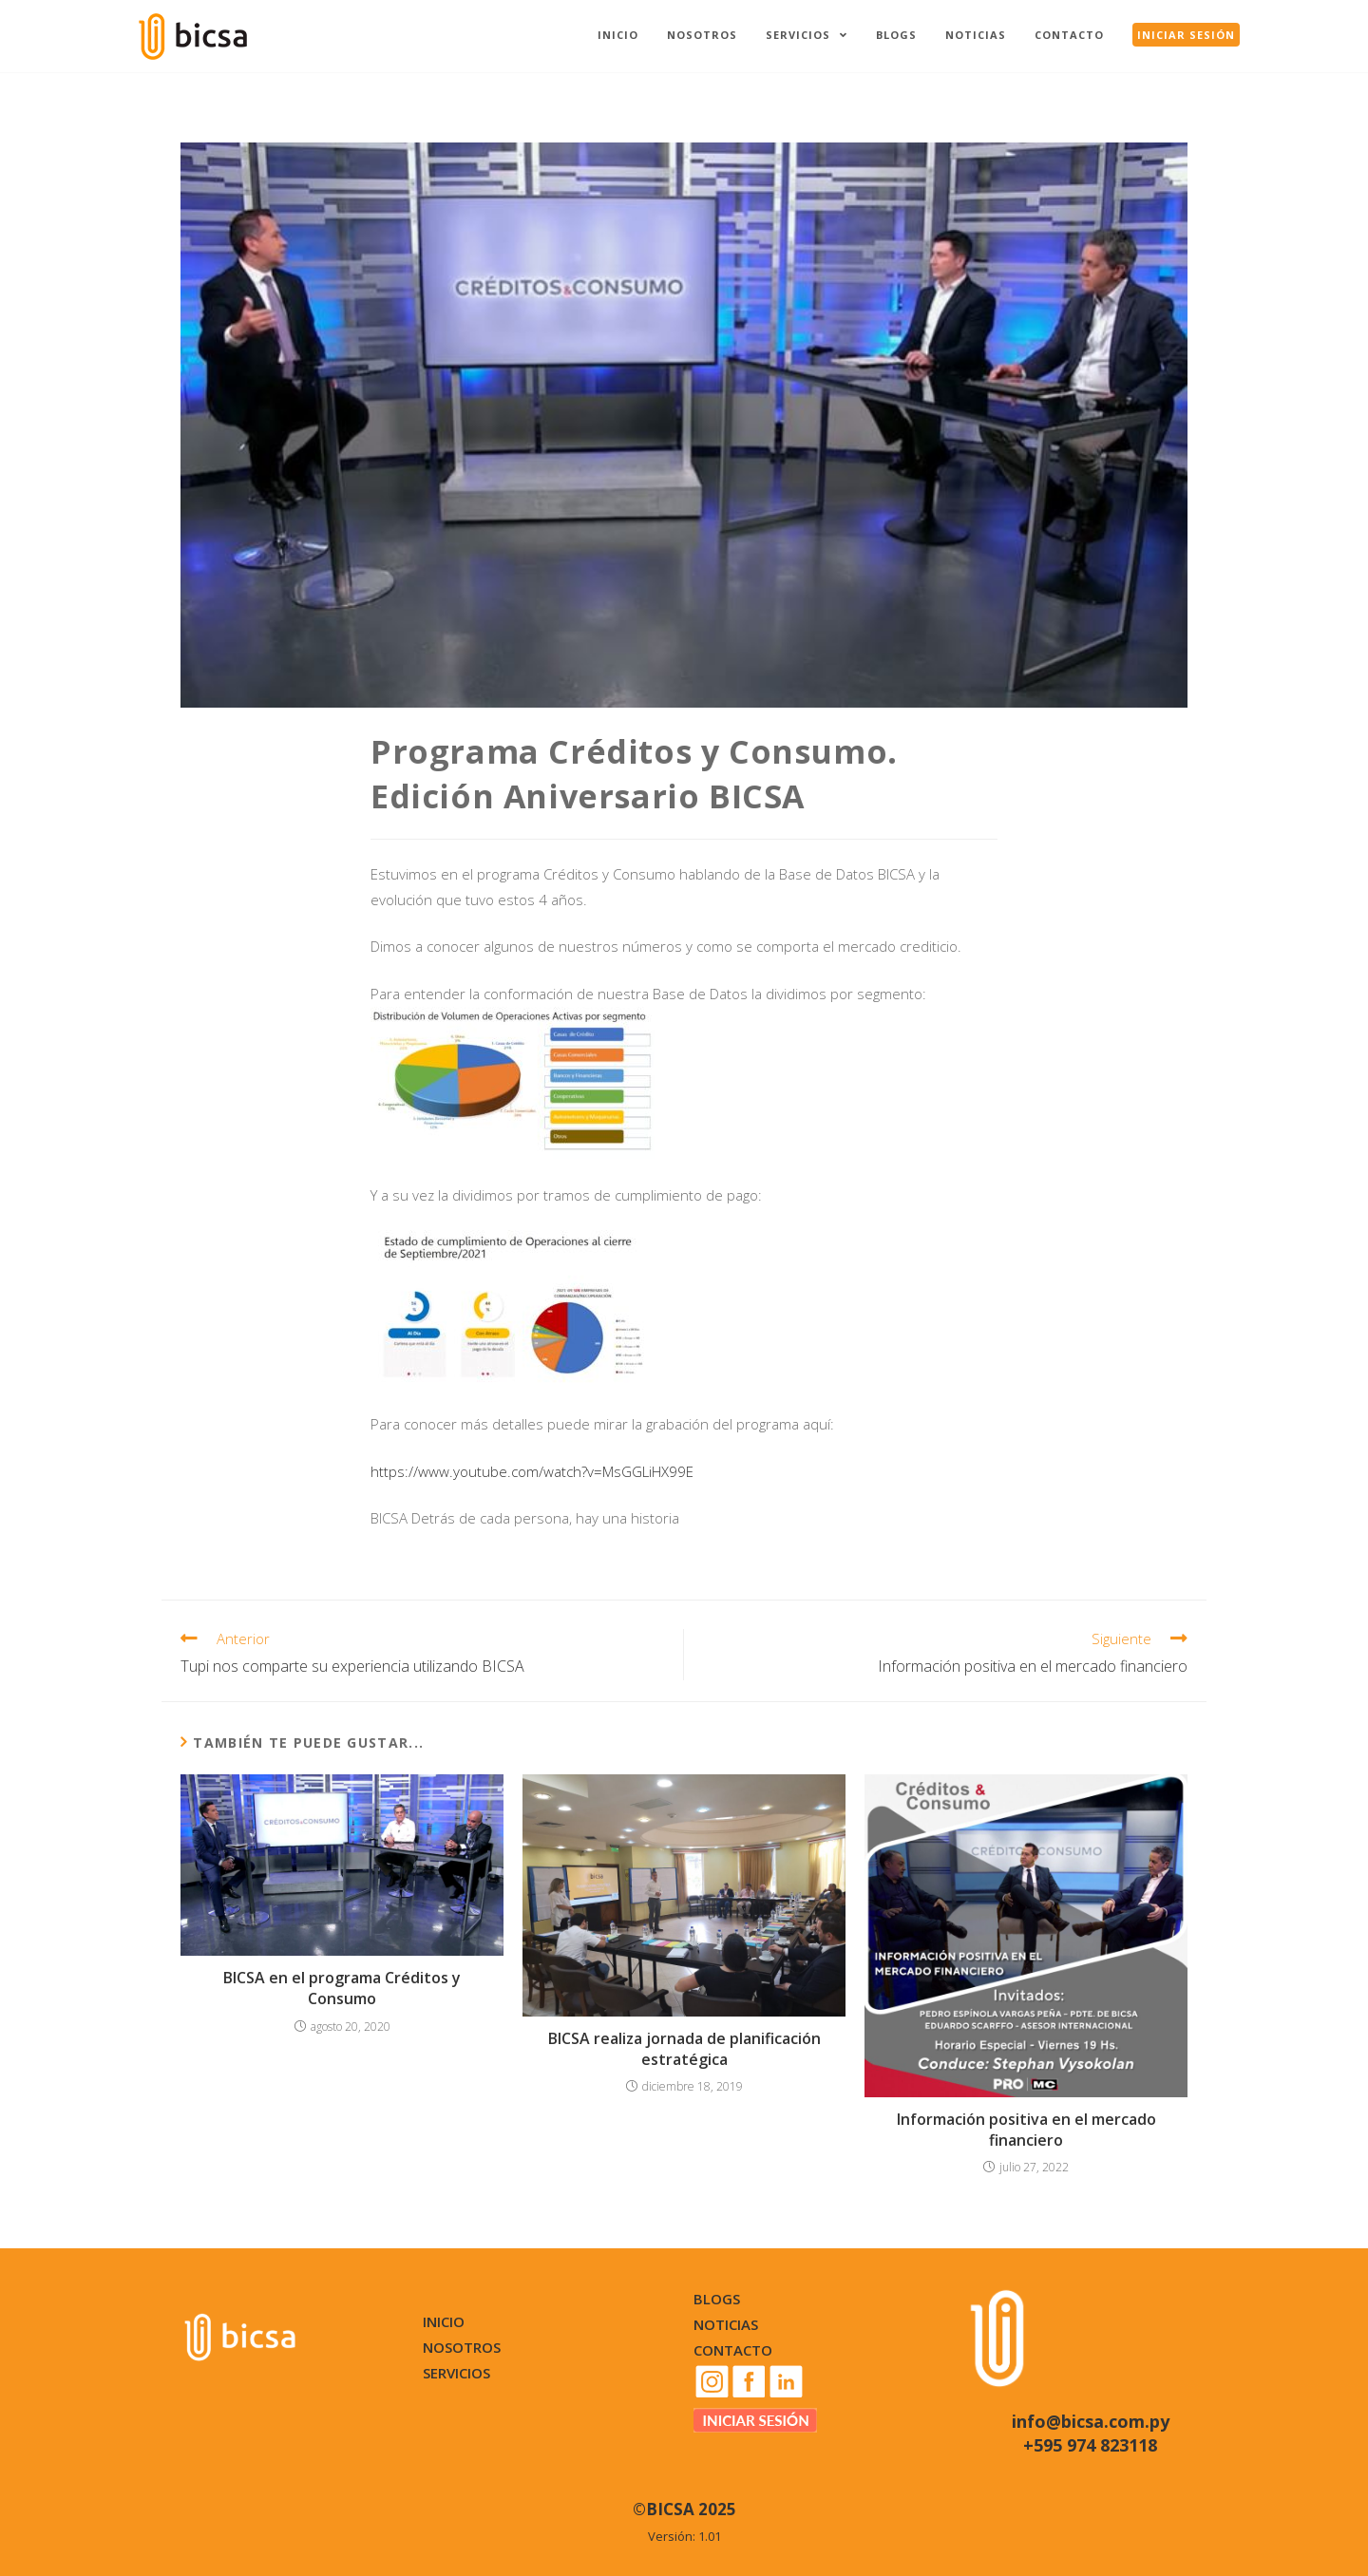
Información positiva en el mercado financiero (1026, 2129)
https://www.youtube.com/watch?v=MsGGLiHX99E (532, 1471)
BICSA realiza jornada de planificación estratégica (684, 2049)
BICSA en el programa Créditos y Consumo (342, 1988)
